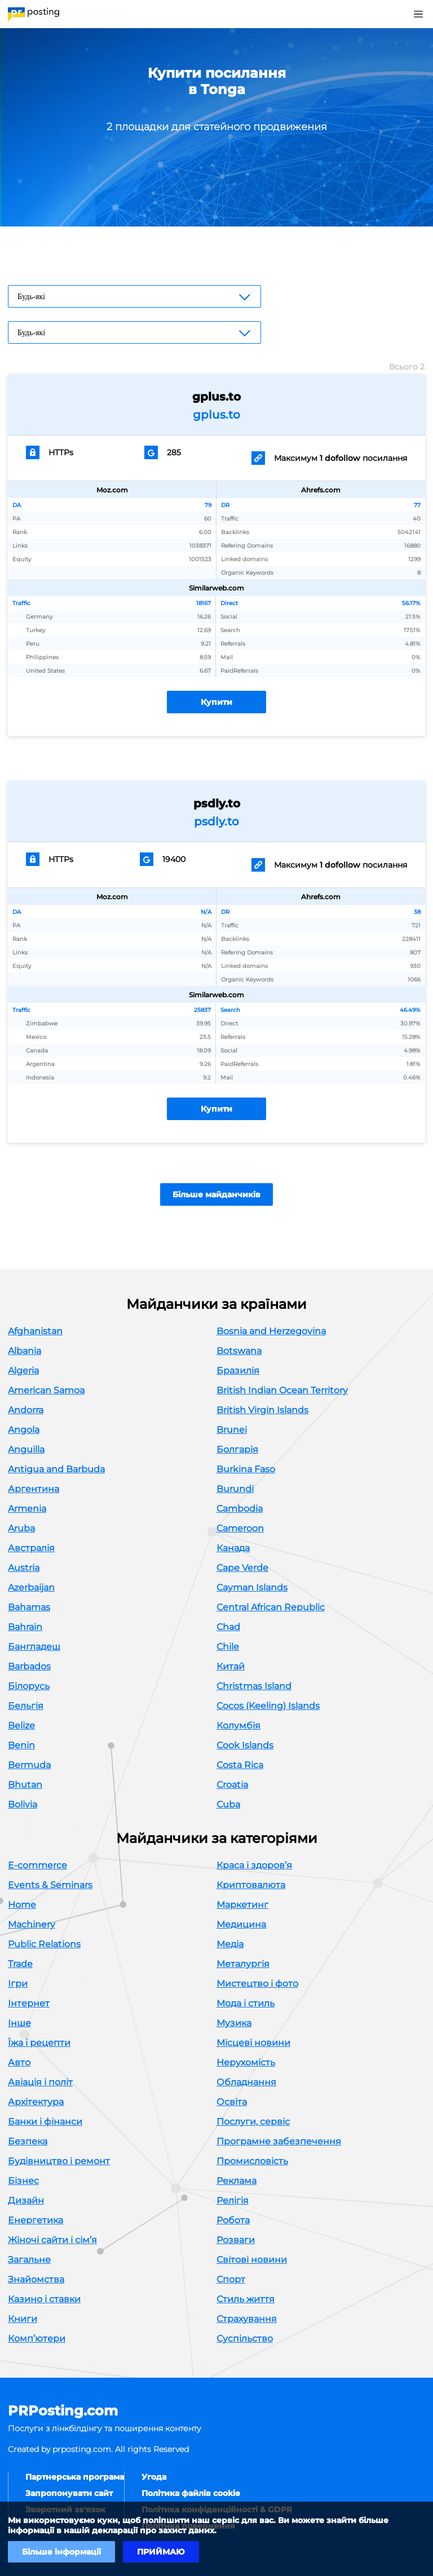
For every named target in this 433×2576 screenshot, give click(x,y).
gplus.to (216, 414)
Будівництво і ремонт (59, 2161)
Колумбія (238, 1725)
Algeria (23, 1370)
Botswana (239, 1350)
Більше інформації (61, 2552)
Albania (24, 1350)
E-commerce (37, 1865)
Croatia (232, 1784)
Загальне (29, 2259)
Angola (23, 1429)
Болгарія (237, 1449)
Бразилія (237, 1370)
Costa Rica (239, 1765)
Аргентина (33, 1489)
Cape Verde (242, 1567)
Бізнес (23, 2180)
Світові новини (251, 2259)
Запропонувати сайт (69, 2493)
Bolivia (22, 1804)
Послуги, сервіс (253, 2121)
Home (22, 1904)
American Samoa (46, 1390)
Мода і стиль (245, 2003)
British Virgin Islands (262, 1410)
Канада (233, 1548)
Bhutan (25, 1784)
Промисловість (252, 2161)
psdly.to (216, 821)
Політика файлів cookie (191, 2493)
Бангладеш (34, 1646)
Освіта (231, 2102)
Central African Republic (270, 1607)
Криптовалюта (250, 1885)
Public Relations (44, 1944)
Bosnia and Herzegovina (271, 1331)
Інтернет (29, 2003)
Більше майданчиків (216, 1194)
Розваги (235, 2240)
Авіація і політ (40, 2082)
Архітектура (36, 2102)
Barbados (29, 1666)
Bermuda (29, 1765)
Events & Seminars (50, 1885)
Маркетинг (242, 1904)
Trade (20, 1963)
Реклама (236, 2180)
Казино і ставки (44, 2299)
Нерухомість (245, 2062)
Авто (19, 2062)
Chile (227, 1646)
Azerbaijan (31, 1587)
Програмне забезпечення (278, 2141)
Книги (22, 2318)
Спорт (230, 2279)
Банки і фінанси (45, 2121)
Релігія (232, 2200)
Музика (233, 2023)
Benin (21, 1745)
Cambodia (239, 1508)
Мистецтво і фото (257, 1983)
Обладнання (246, 2082)
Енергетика (35, 2220)
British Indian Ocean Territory (282, 1390)
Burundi (235, 1489)
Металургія (242, 1963)
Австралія (31, 1548)
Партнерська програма (74, 2477)
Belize (21, 1725)
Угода (154, 2477)
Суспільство (244, 2338)
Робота (233, 2220)
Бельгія (25, 1705)
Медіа (230, 1944)
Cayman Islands (252, 1587)
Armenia (27, 1508)
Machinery (31, 1924)
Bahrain (25, 1627)
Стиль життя (245, 2299)
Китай (230, 1666)
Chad (228, 1627)
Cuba (228, 1804)
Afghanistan (35, 1331)
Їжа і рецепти (39, 2042)
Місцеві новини (253, 2042)
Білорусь (29, 1686)
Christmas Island (253, 1686)
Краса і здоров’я (254, 1865)
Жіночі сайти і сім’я (52, 2240)
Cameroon (240, 1528)
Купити (216, 702)
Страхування (246, 2318)
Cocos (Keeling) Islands (268, 1705)
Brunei (231, 1429)
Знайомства (36, 2279)
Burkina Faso (245, 1469)
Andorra (25, 1410)
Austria (23, 1567)
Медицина (241, 1924)
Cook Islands (244, 1745)
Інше (19, 2023)
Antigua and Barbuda (56, 1469)
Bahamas (29, 1607)
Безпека (27, 2141)
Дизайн (26, 2200)
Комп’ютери (36, 2338)
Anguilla (26, 1449)
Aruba (21, 1528)
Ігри (18, 1983)
